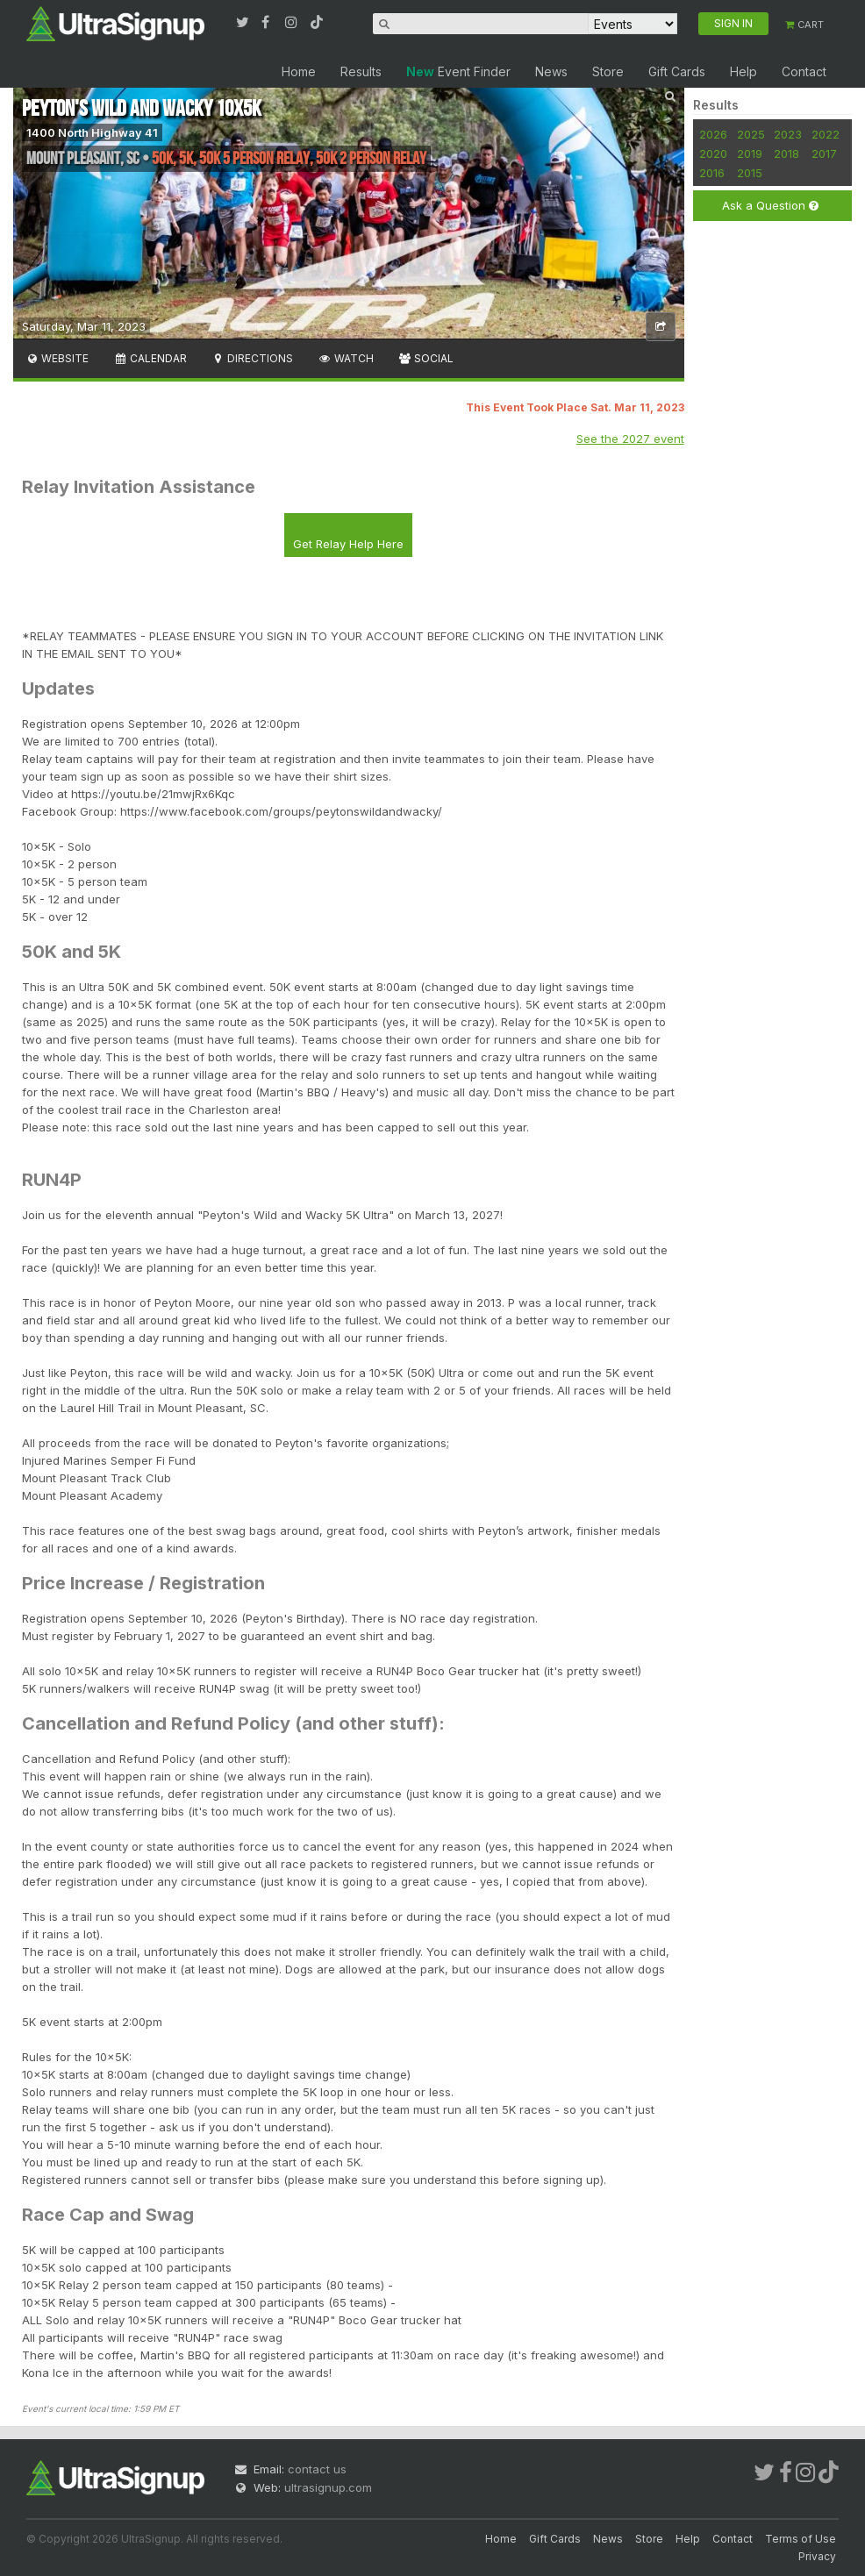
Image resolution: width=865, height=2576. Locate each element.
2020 (713, 153)
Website (57, 358)
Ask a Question (770, 205)
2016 (712, 173)
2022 (825, 134)
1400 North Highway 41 (92, 132)
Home (299, 71)
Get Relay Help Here (348, 544)
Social (426, 358)
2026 (713, 134)
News (551, 71)
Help (743, 71)
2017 (824, 153)
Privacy (817, 2556)
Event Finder (458, 71)
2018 (786, 153)
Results (361, 71)
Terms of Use (800, 2538)
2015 (749, 173)
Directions (252, 358)
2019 (749, 153)
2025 (751, 134)
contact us (317, 2469)
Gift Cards (676, 71)
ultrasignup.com (328, 2487)
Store (608, 71)
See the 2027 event (630, 439)
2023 (788, 134)
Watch (345, 358)
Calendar (149, 358)
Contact (804, 71)
